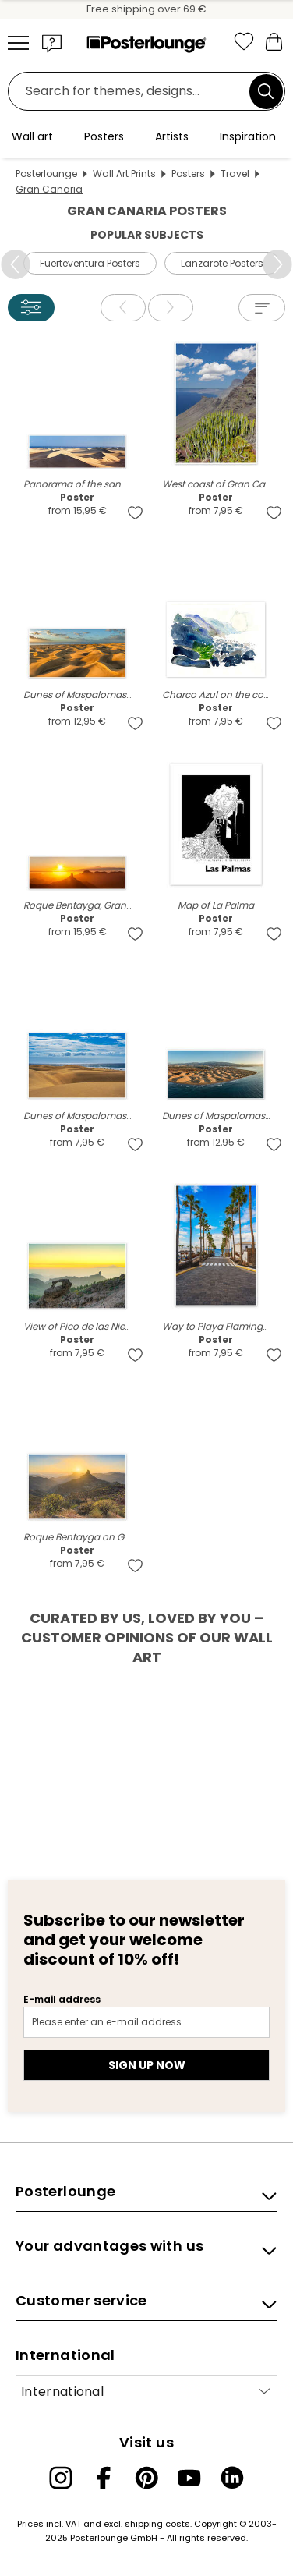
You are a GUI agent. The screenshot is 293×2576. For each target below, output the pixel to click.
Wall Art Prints (124, 173)
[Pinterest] (146, 2477)
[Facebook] (103, 2477)
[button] (52, 42)
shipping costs (157, 2524)
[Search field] (132, 91)
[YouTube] (189, 2477)
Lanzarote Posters (222, 263)
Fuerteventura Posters (90, 263)
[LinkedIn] (232, 2477)
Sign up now (146, 2065)
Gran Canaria (49, 189)
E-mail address (62, 1999)
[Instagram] (60, 2477)
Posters (188, 173)
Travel (235, 173)
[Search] (265, 91)
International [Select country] (62, 2392)
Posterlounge (46, 173)
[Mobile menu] (18, 42)
